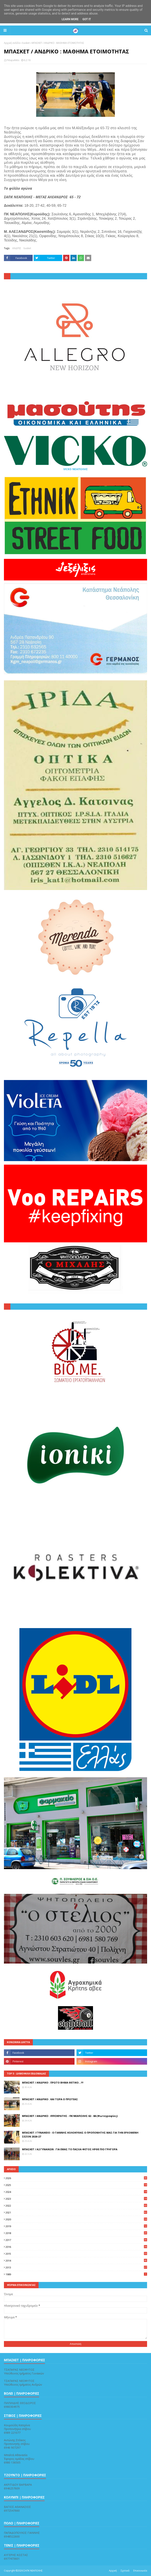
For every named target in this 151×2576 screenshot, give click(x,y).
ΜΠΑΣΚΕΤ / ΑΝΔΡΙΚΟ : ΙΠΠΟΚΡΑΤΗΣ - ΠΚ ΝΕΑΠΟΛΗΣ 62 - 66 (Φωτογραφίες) (70, 2116)
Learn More (70, 19)
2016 (76, 2247)
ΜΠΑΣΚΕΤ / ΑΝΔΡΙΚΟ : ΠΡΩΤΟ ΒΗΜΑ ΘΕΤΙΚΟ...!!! (52, 2082)
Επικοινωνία (140, 2570)
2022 (76, 2205)
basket (26, 43)
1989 (76, 2274)
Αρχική (113, 2570)
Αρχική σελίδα (12, 43)
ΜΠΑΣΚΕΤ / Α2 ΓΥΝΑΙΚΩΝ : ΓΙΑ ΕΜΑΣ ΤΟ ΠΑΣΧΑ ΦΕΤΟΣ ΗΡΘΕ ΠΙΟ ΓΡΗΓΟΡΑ (69, 2149)
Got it (86, 19)
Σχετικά (125, 2570)
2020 (76, 2219)
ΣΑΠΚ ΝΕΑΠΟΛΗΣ (33, 2570)
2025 (76, 2185)
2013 (76, 2267)
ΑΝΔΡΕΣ (16, 248)
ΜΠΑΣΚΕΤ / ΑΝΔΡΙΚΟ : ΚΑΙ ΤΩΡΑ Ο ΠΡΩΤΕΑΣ (50, 2099)
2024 (76, 2192)
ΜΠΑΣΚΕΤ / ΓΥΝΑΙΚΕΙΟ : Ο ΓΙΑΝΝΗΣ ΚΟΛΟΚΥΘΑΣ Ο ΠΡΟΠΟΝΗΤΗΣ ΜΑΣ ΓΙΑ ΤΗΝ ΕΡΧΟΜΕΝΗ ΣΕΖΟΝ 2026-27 (80, 2134)
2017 (76, 2240)
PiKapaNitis (13, 60)
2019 (76, 2226)
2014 (76, 2260)
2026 (76, 2178)
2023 (76, 2198)
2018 (76, 2233)
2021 (76, 2212)
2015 (76, 2253)
